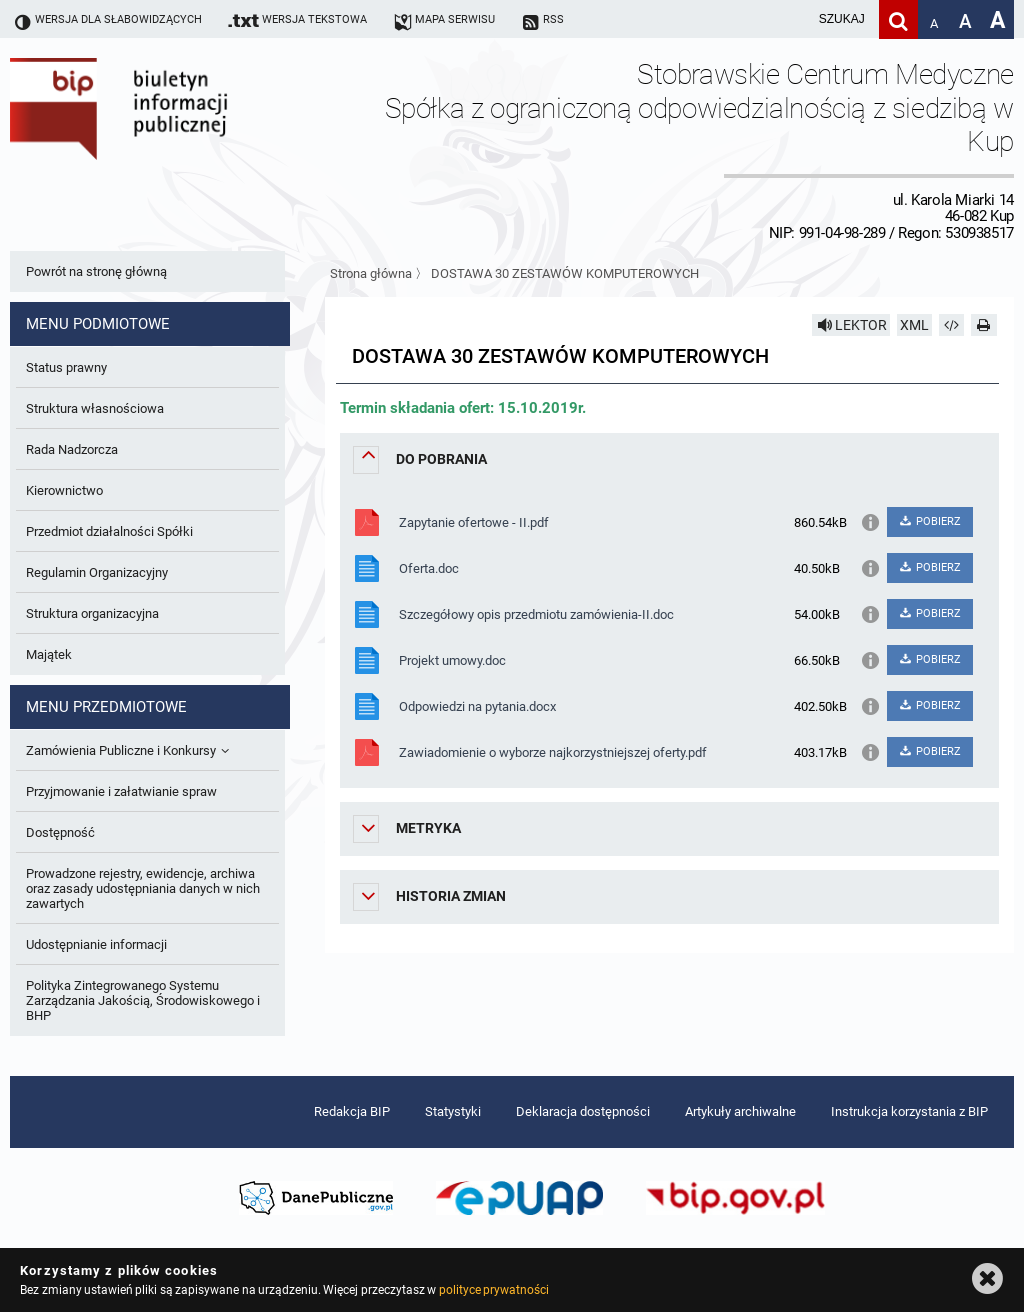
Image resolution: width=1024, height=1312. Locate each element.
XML (914, 325)
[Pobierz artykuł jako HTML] (952, 325)
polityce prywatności (494, 1290)
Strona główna (371, 273)
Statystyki (453, 1111)
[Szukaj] (898, 19)
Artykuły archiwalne (740, 1111)
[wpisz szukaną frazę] (792, 19)
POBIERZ (929, 521)
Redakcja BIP (352, 1111)
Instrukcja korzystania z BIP (909, 1111)
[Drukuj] (984, 325)
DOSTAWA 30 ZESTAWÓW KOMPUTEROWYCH (565, 273)
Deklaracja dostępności (583, 1111)
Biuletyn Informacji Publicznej (175, 149)
